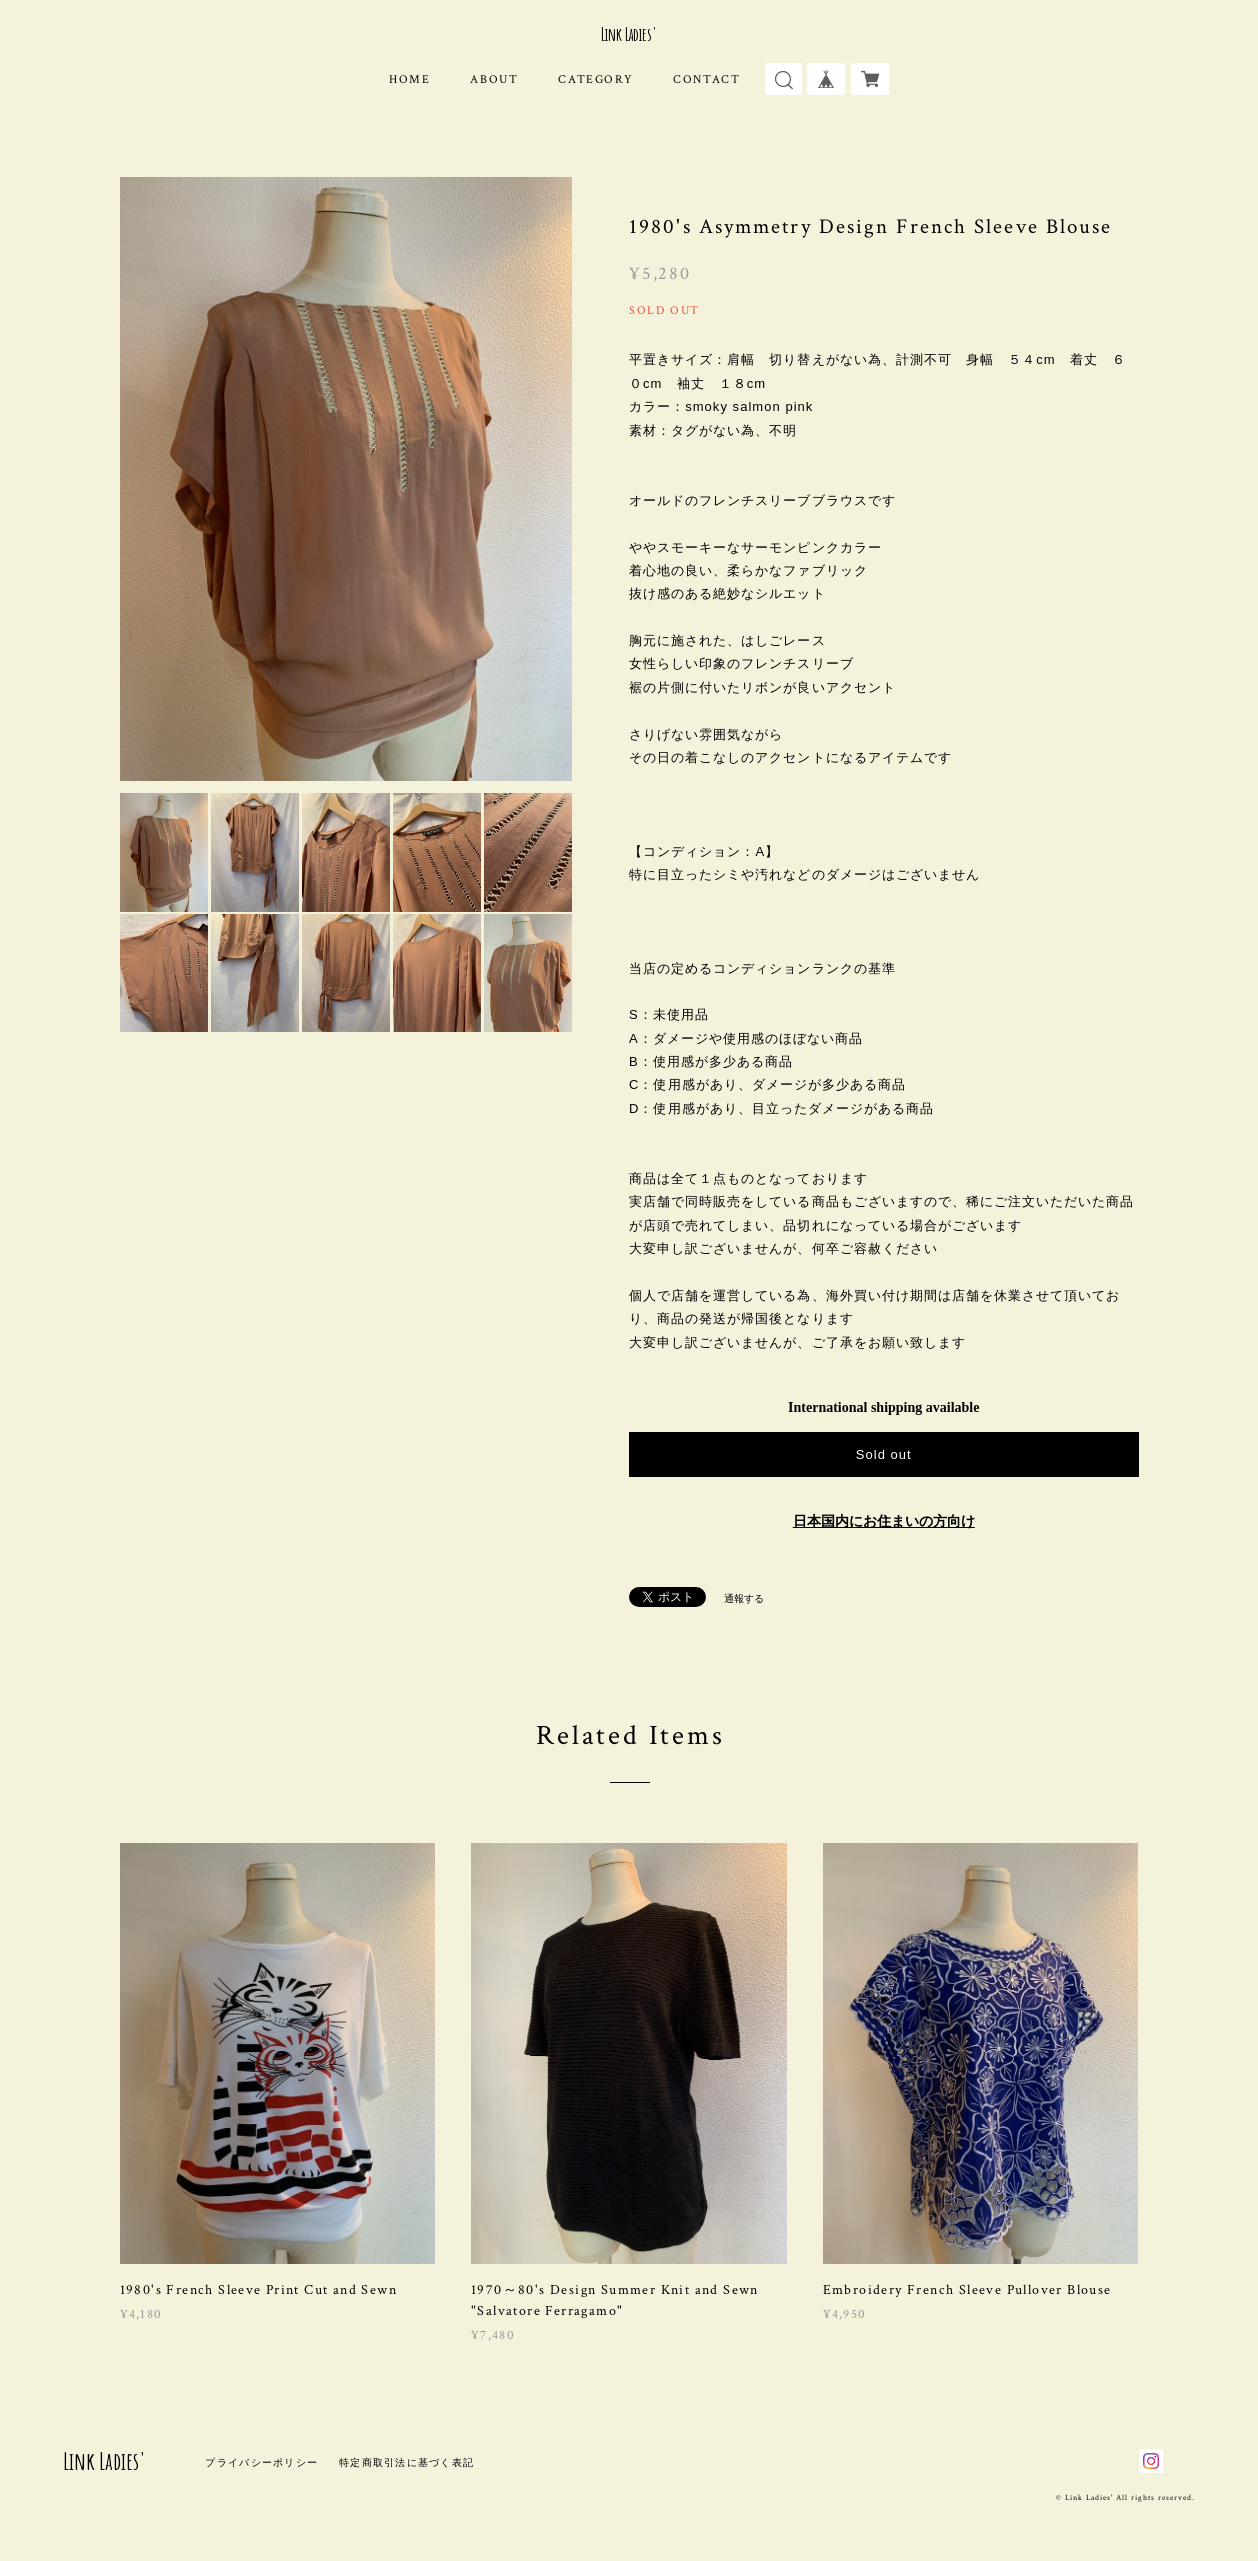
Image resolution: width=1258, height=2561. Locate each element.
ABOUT (494, 79)
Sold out (884, 1454)
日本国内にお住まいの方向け (884, 1521)
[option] (346, 479)
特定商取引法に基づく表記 (406, 2462)
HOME (409, 79)
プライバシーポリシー (261, 2462)
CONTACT (706, 79)
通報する (744, 1598)
